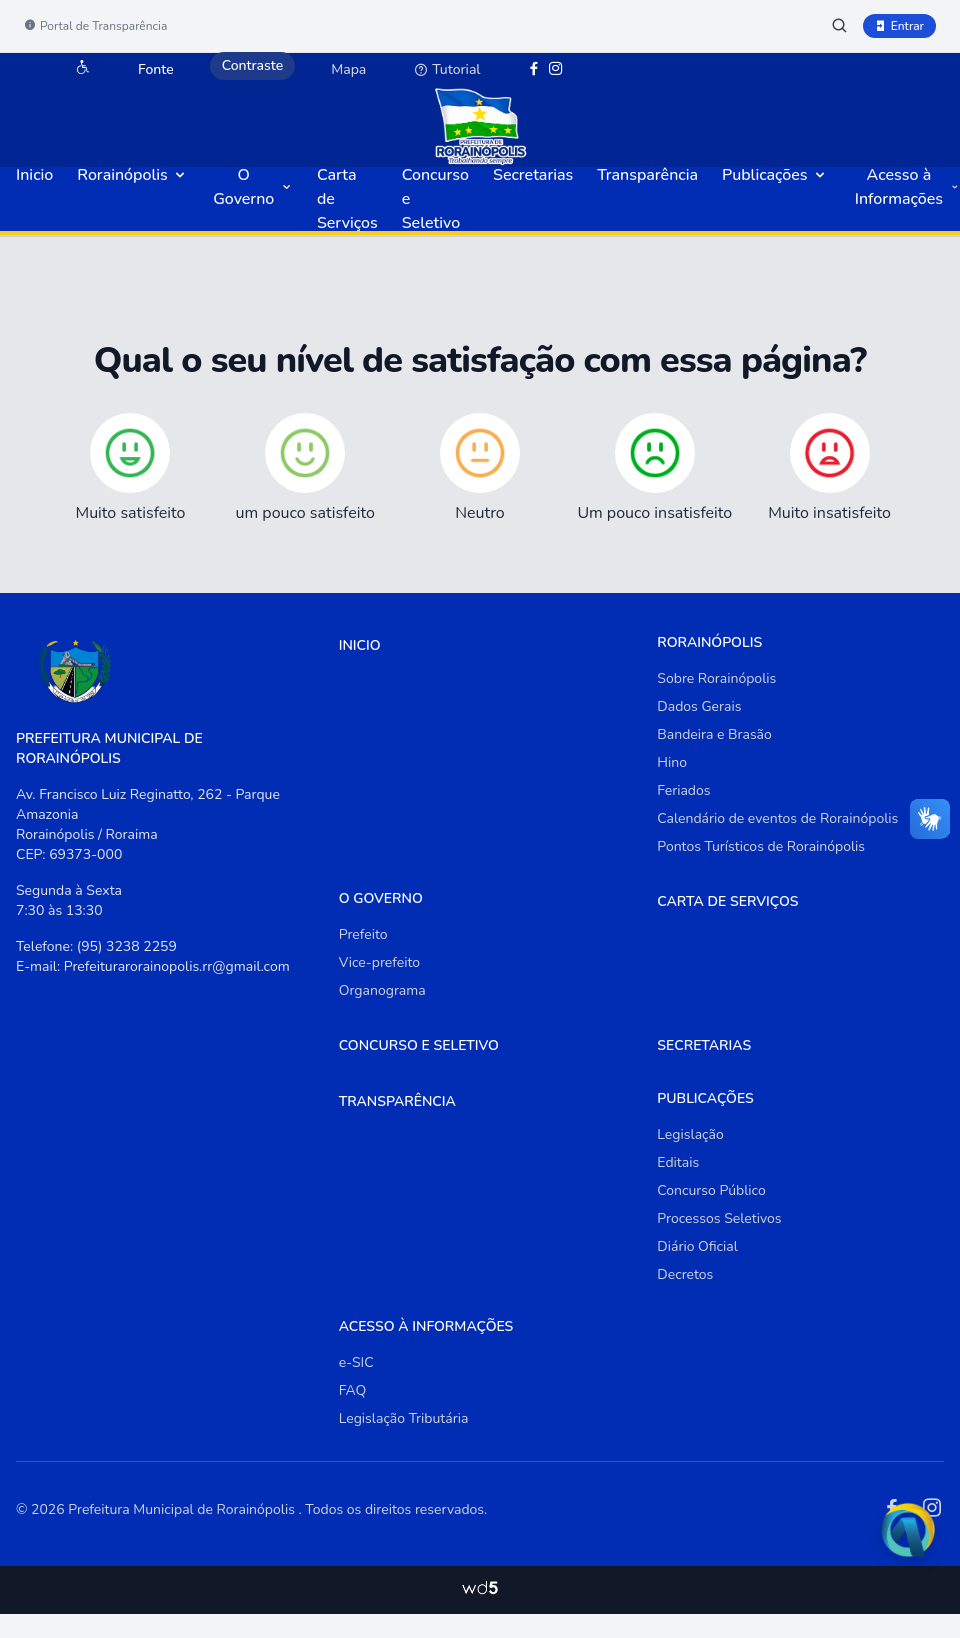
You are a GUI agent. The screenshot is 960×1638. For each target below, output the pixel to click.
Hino (672, 762)
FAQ (353, 1390)
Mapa (348, 69)
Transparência (647, 175)
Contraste (252, 65)
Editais (678, 1162)
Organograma (382, 990)
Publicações (775, 175)
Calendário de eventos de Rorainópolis (777, 818)
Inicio (34, 175)
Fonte (156, 69)
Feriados (683, 790)
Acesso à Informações (907, 187)
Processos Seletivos (719, 1218)
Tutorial (447, 69)
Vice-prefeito (379, 962)
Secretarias (533, 175)
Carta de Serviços (727, 901)
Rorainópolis (132, 175)
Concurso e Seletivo (419, 1045)
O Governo (253, 187)
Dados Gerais (699, 706)
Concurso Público (711, 1190)
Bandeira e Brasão (714, 734)
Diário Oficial (697, 1246)
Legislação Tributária (404, 1418)
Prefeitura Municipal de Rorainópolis (183, 1509)
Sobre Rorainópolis (716, 678)
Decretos (685, 1274)
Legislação (690, 1134)
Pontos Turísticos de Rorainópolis (761, 846)
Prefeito (363, 934)
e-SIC (356, 1362)
